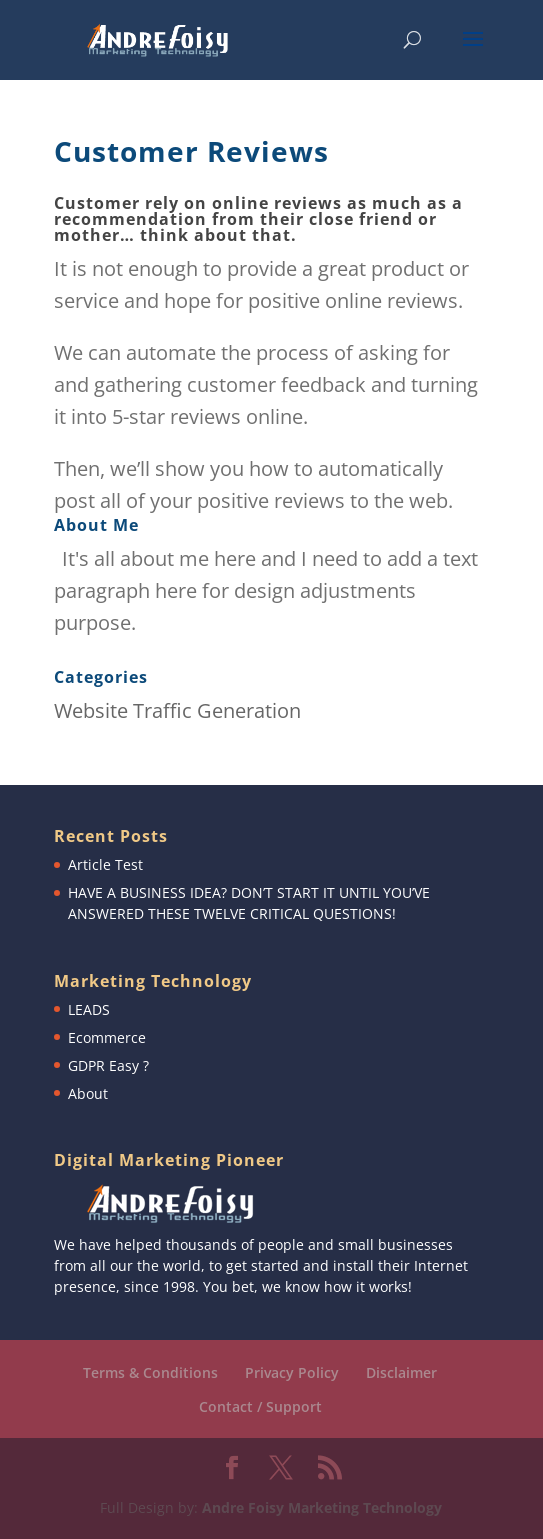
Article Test (105, 864)
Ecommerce (107, 1037)
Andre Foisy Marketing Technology (322, 1507)
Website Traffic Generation (177, 710)
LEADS (89, 1009)
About (88, 1093)
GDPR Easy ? (108, 1065)
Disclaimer (401, 1372)
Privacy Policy (292, 1372)
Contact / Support (260, 1406)
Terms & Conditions (150, 1372)
